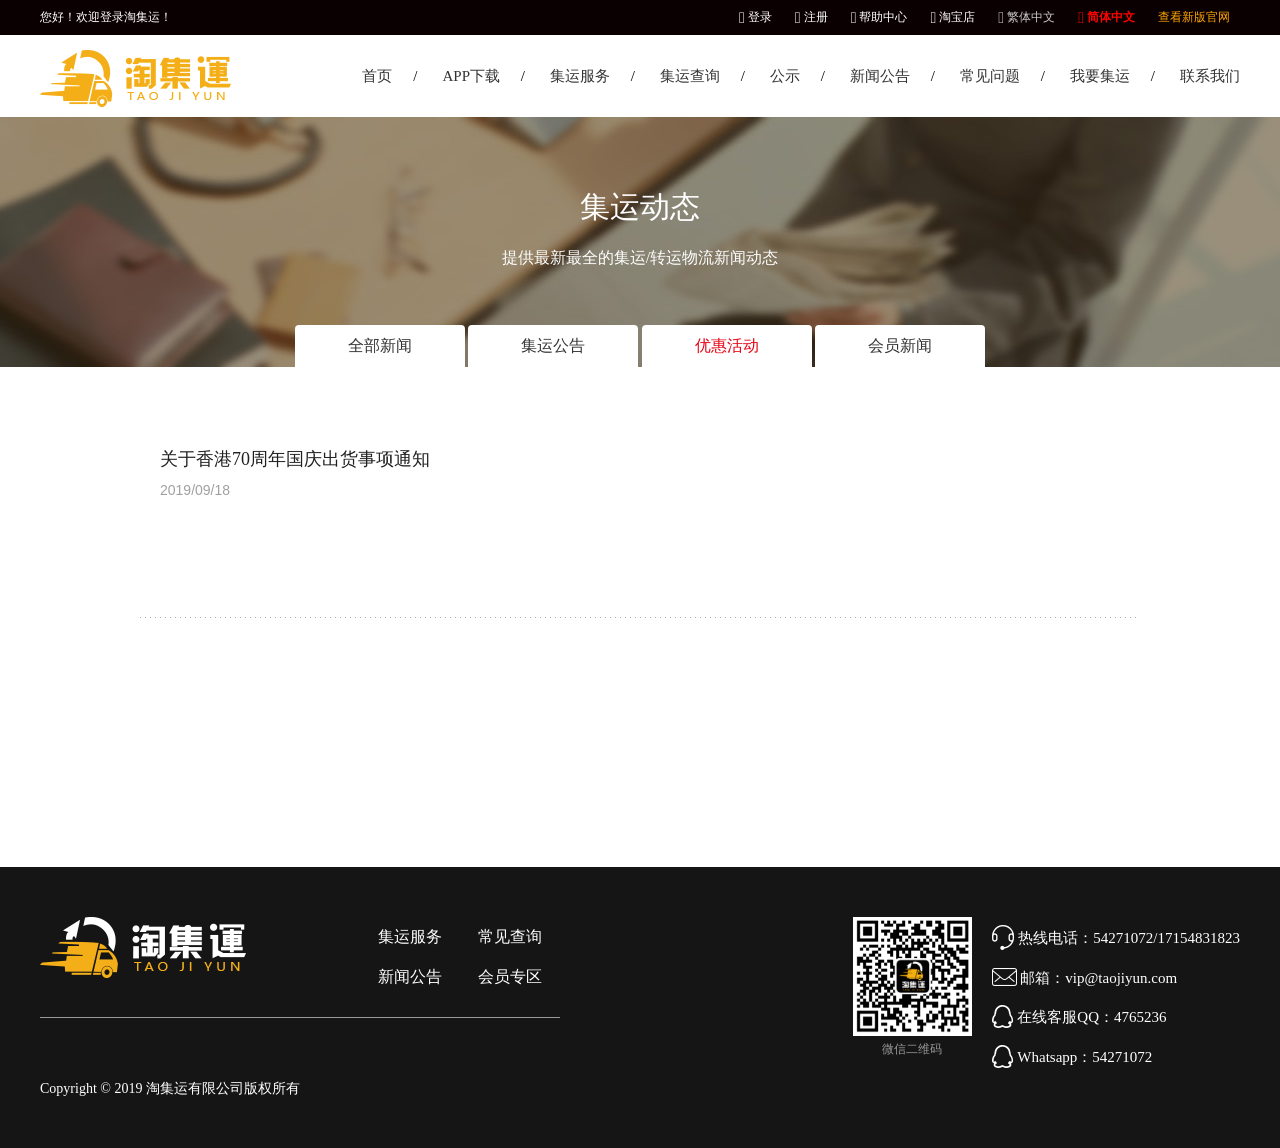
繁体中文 (1026, 17)
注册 (811, 17)
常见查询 (510, 936)
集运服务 (580, 76)
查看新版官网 (1194, 17)
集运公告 (553, 345)
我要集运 (1100, 76)
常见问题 (990, 76)
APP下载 (471, 76)
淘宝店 (952, 17)
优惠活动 (727, 345)
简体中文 (1106, 17)
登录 (755, 17)
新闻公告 (880, 76)
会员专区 (510, 976)
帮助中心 (879, 17)
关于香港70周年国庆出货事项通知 (295, 459)
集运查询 (690, 76)
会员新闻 (900, 345)
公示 (785, 76)
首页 (377, 76)
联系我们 (1210, 76)
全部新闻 (380, 345)
